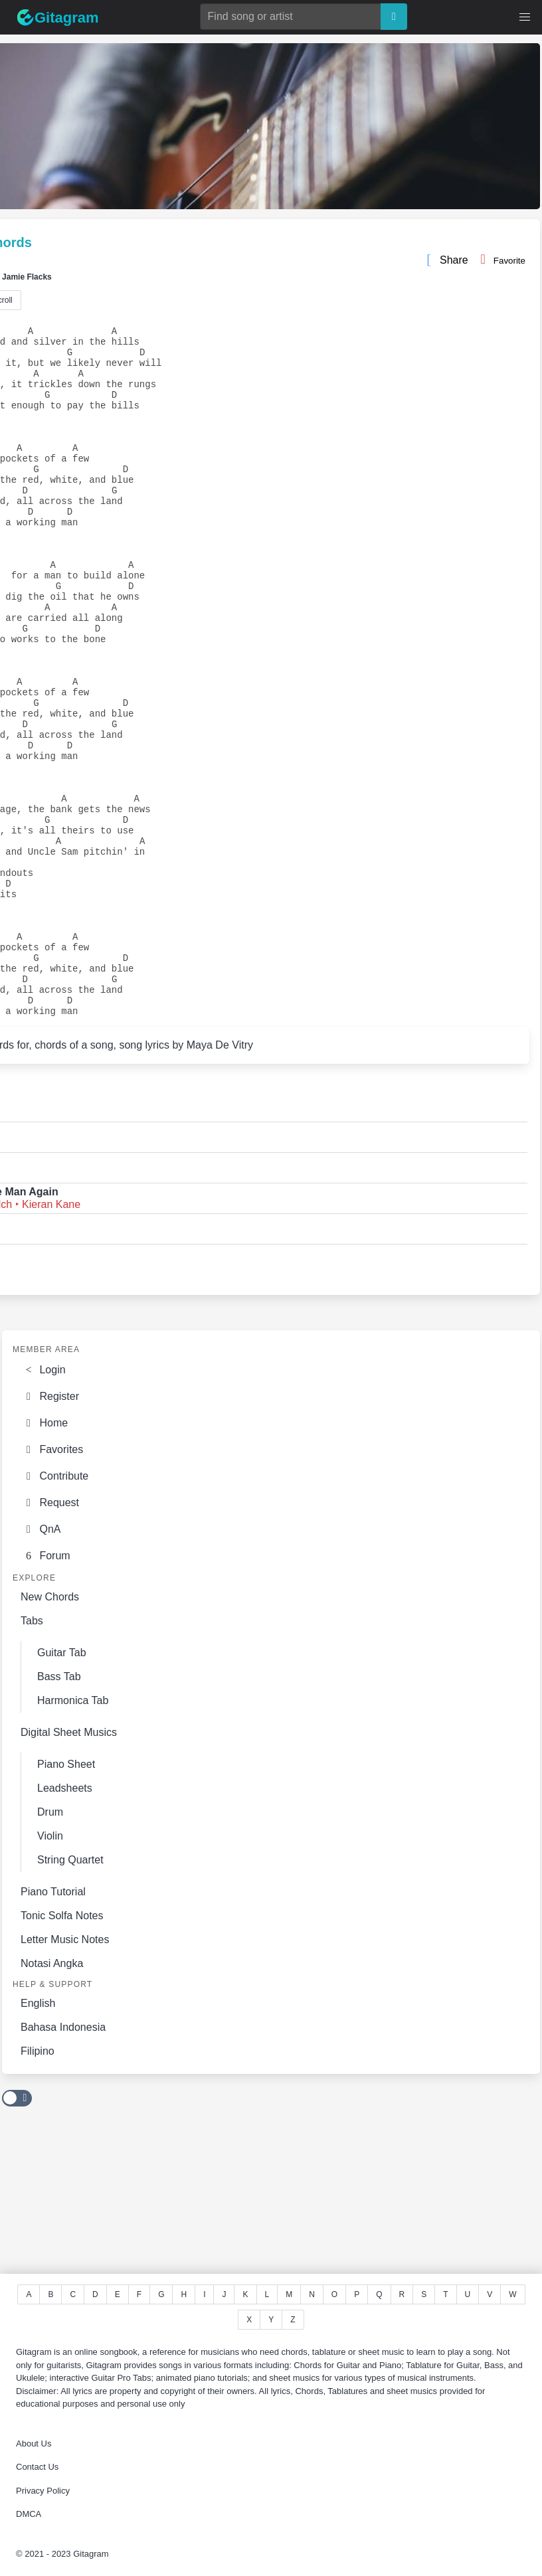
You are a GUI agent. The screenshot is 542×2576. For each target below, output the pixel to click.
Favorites (52, 1583)
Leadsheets (64, 1925)
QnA (40, 1665)
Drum (50, 1948)
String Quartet (70, 1996)
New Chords (50, 1733)
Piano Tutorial (53, 2028)
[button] (524, 17)
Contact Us (37, 2467)
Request (50, 1638)
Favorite (500, 259)
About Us (33, 2443)
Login (43, 1501)
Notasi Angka (52, 2100)
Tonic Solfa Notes (62, 2052)
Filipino (37, 2187)
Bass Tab (59, 1813)
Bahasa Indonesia (63, 2164)
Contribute (54, 1610)
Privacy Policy (43, 2491)
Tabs (32, 1757)
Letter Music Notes (65, 2076)
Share (446, 262)
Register (50, 1529)
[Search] (394, 16)
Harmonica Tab (72, 1837)
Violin (50, 1972)
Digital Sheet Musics (69, 1869)
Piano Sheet (66, 1901)
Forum (45, 1692)
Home (44, 1556)
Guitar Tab (61, 1789)
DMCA (28, 2514)
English (38, 2140)
